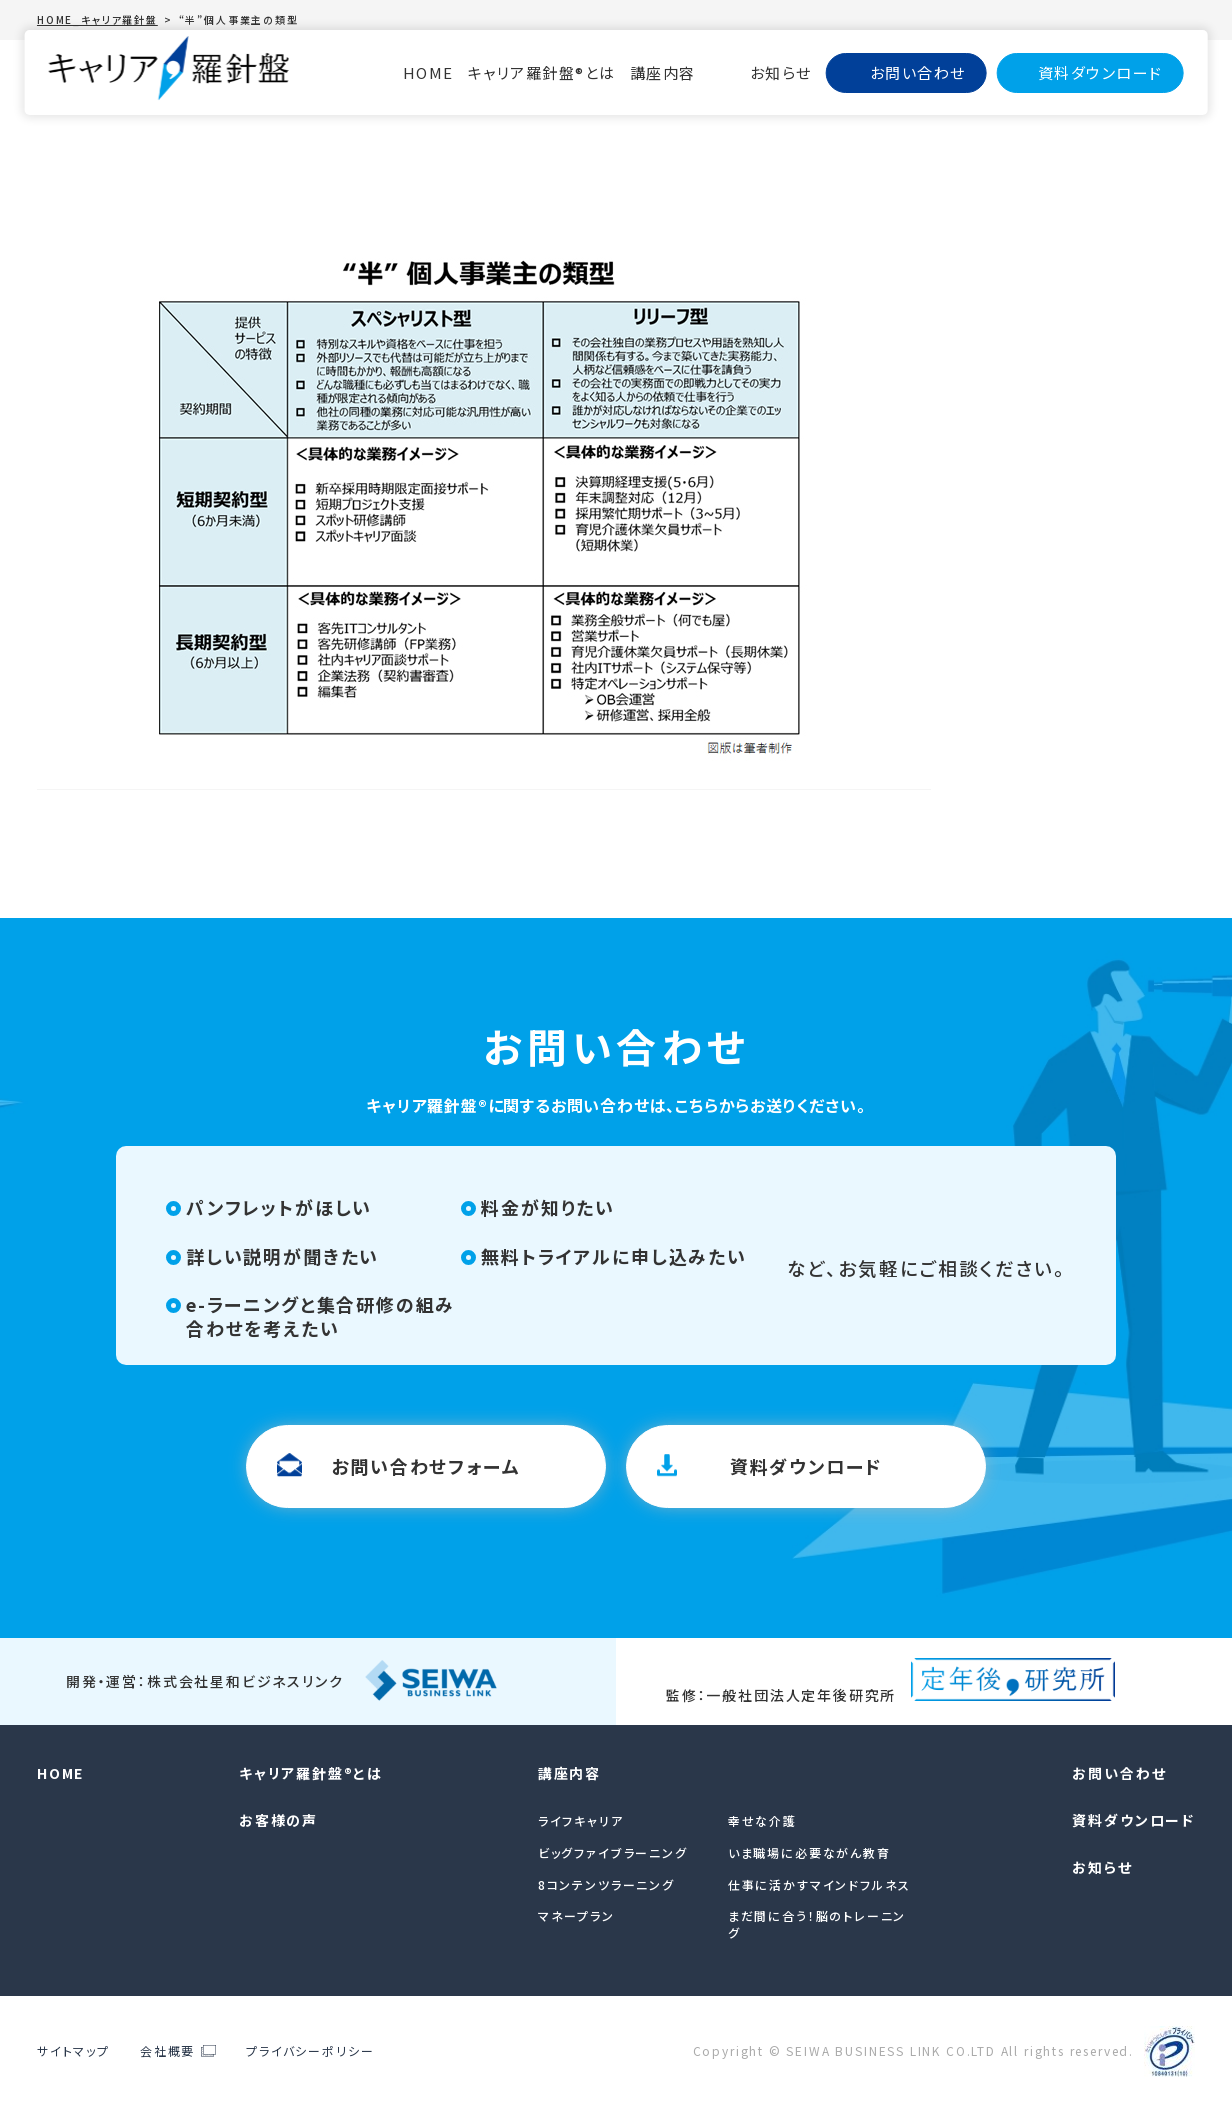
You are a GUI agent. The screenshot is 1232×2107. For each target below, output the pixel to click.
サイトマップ (73, 2050)
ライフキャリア (581, 1820)
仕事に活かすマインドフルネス (819, 1884)
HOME (428, 72)
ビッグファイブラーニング (613, 1852)
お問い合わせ (918, 72)
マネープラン (576, 1915)
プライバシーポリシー (310, 2051)
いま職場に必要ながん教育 (809, 1852)
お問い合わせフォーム (425, 1466)
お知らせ (781, 72)
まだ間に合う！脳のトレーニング (817, 1924)
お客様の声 (278, 1820)
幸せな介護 (762, 1820)
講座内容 (663, 72)
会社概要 (167, 2051)
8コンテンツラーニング (606, 1884)
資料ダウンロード (1100, 72)
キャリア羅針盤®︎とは (542, 72)
